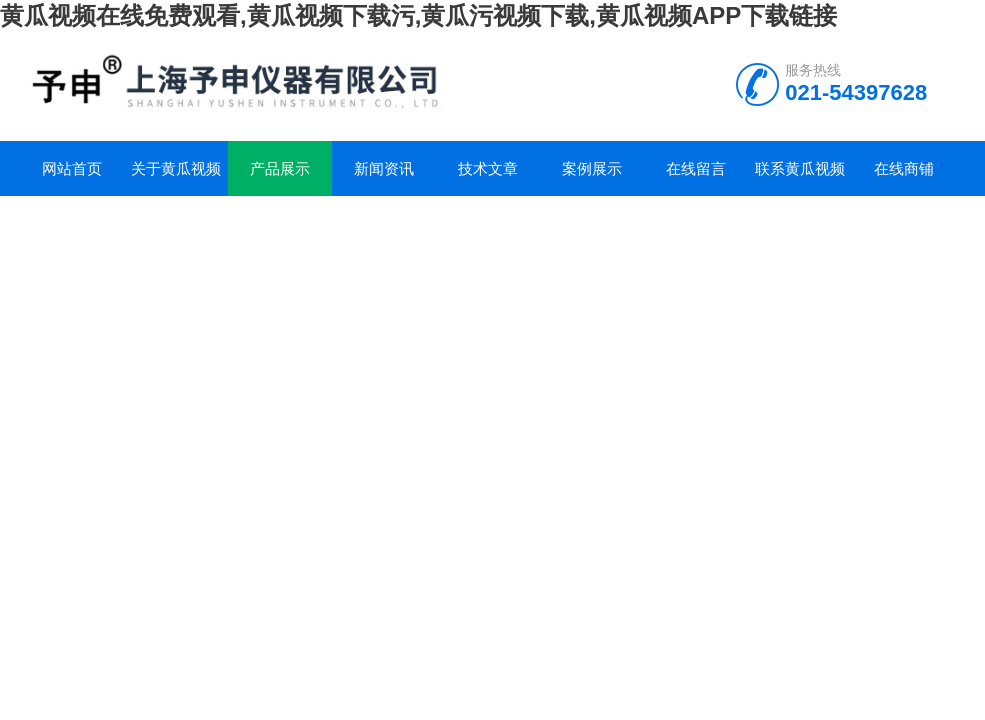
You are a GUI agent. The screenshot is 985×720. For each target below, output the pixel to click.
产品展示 (280, 168)
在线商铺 (904, 168)
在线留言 (696, 168)
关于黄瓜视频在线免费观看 (176, 178)
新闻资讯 (384, 168)
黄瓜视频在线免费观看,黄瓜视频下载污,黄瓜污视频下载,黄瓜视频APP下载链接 (418, 15)
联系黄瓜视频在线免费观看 (800, 178)
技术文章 (488, 168)
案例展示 (592, 168)
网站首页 (72, 168)
